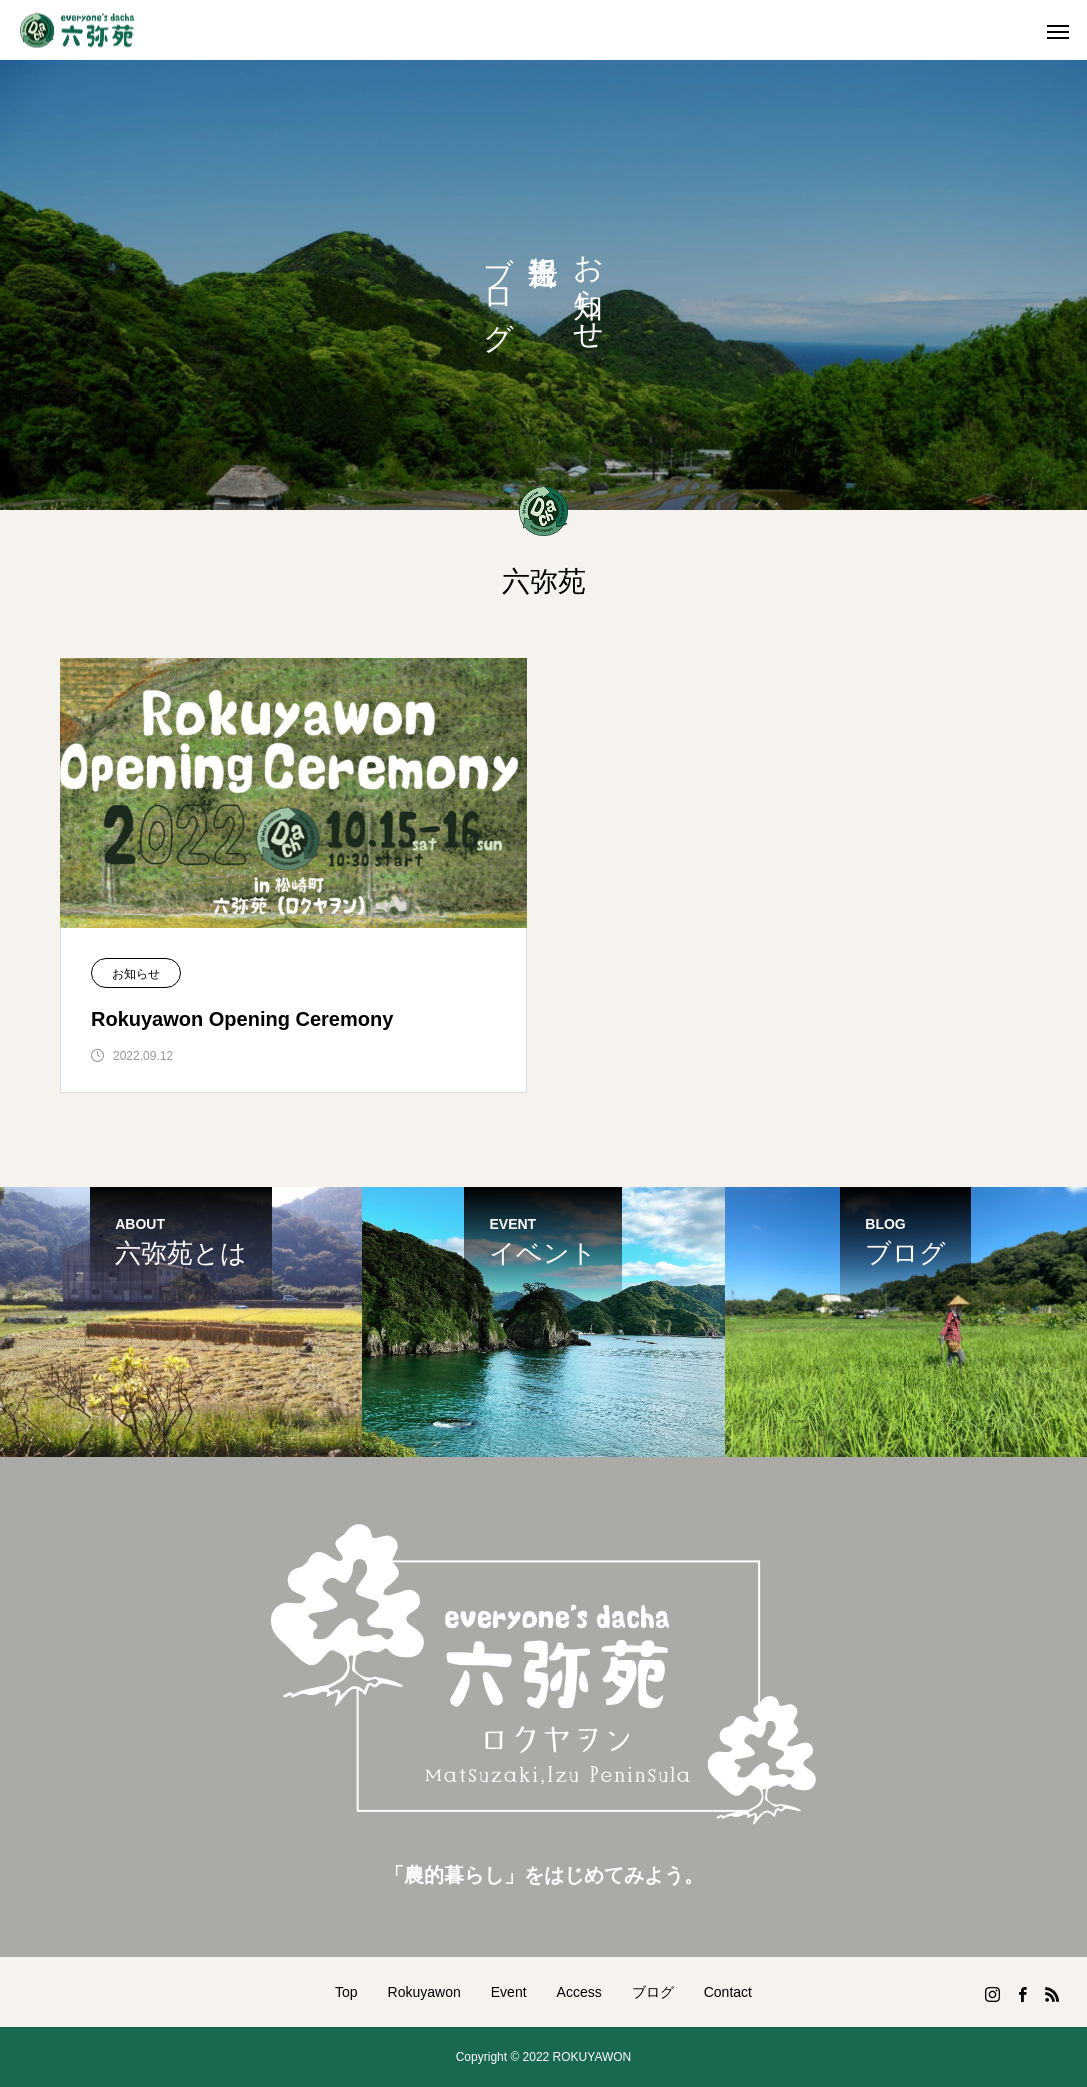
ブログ (653, 1992)
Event (509, 1992)
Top (346, 1992)
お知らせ (136, 974)
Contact (728, 1992)
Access (579, 1992)
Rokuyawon (424, 1992)
